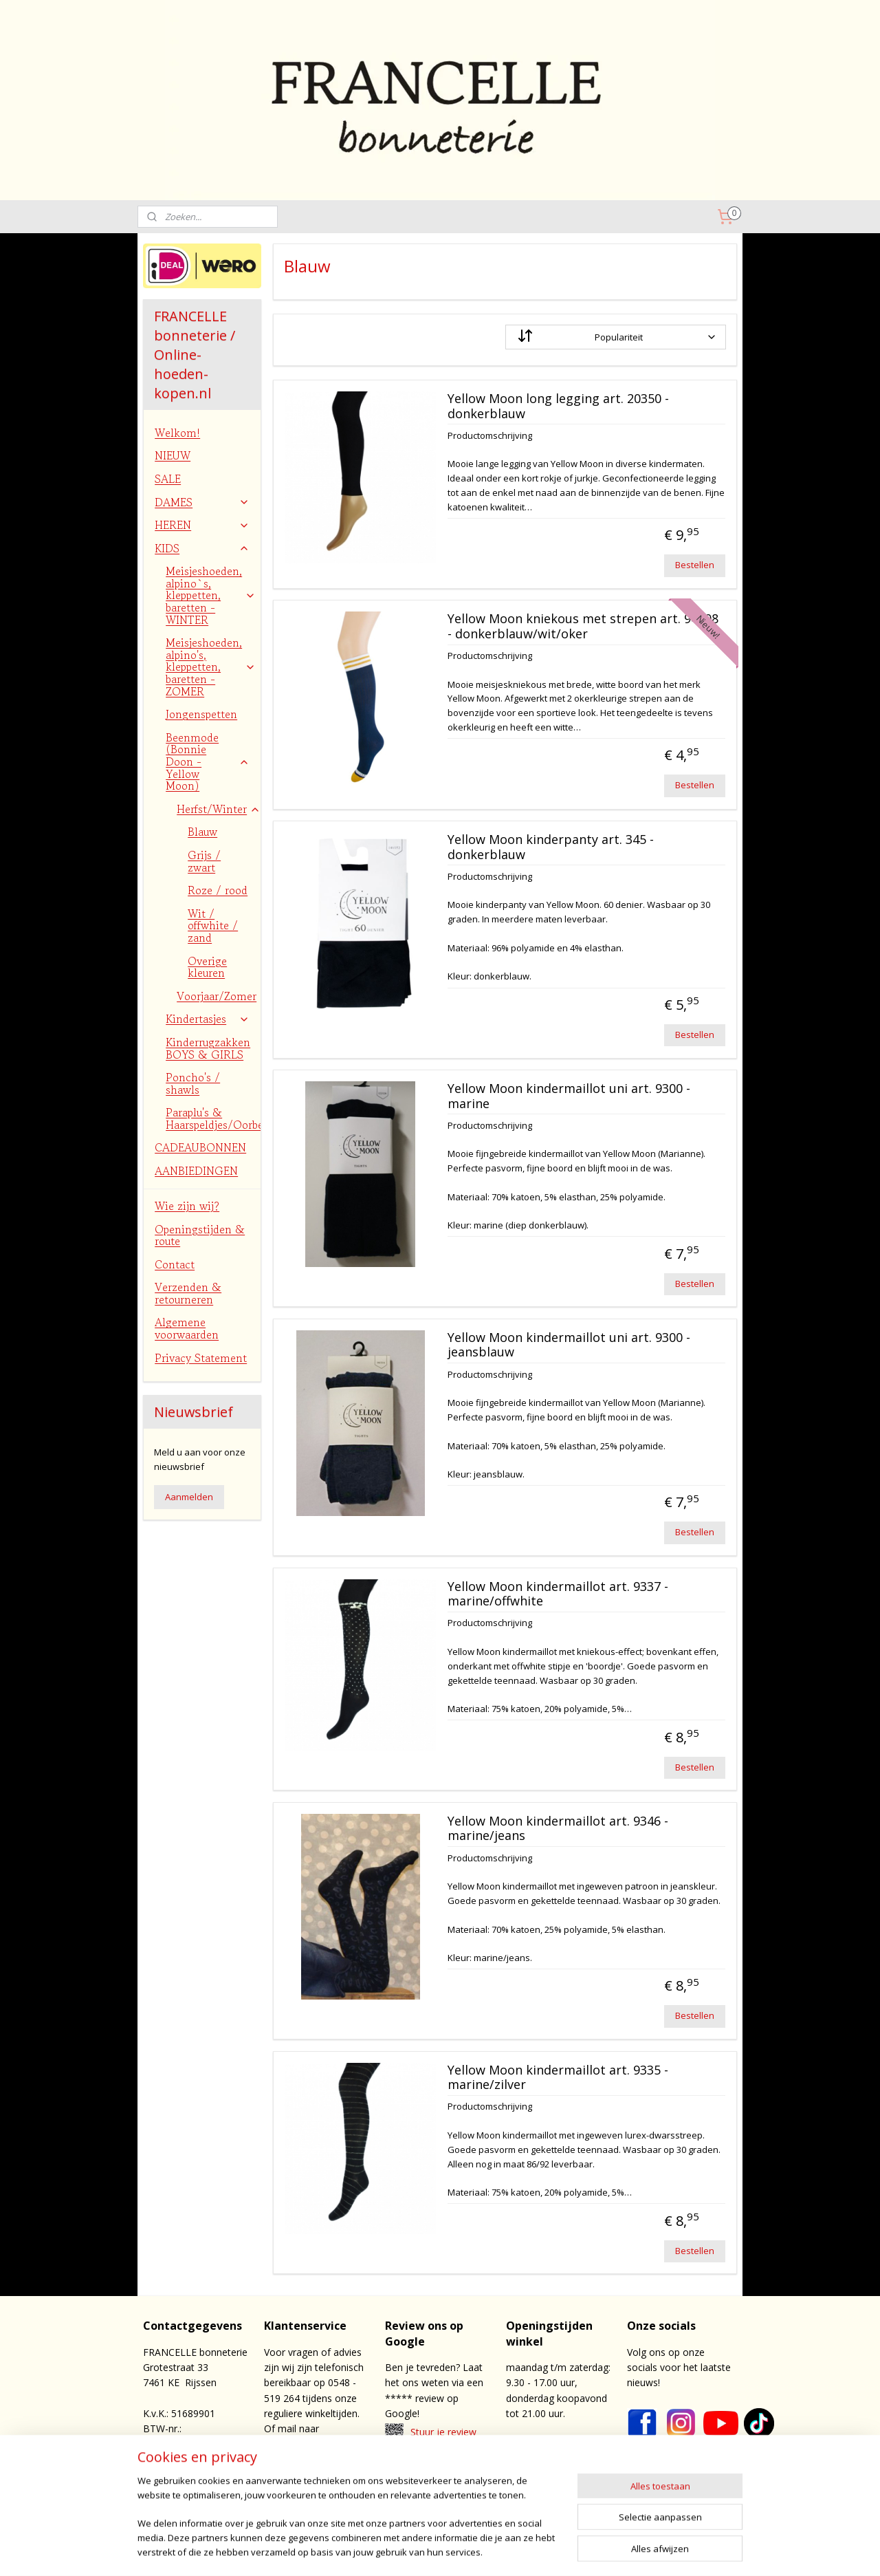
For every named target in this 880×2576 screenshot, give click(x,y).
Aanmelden (189, 1497)
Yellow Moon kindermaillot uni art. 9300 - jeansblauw (568, 1345)
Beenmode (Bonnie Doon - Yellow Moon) (208, 761)
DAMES (202, 502)
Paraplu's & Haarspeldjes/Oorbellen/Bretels (213, 1118)
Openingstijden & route (200, 1235)
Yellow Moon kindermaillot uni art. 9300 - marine (568, 1096)
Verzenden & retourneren (188, 1293)
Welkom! (177, 432)
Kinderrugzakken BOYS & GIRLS (208, 1048)
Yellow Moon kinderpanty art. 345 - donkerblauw (550, 847)
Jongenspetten (201, 714)
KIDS (202, 548)
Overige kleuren (207, 967)
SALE (168, 478)
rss (483, 2551)
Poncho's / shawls (193, 1083)
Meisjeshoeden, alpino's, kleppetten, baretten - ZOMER (211, 666)
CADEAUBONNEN (200, 1147)
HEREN (202, 525)
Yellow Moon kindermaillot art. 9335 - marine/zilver (557, 2078)
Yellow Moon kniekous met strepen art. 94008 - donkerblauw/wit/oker (582, 626)
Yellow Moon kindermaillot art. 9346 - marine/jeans (557, 1829)
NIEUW (172, 455)
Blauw (202, 831)
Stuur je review (443, 2431)
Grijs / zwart (204, 861)
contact (448, 2482)
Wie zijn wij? (187, 1206)
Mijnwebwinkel (655, 2551)
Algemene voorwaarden (187, 1328)
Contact (175, 1264)
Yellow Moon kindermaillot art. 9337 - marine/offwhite (557, 1594)
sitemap (454, 2551)
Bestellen (694, 565)
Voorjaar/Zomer (219, 996)
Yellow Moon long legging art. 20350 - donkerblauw (557, 406)
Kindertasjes (208, 1018)
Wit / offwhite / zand (213, 925)
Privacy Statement (201, 1358)
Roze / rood (218, 890)
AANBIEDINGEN (196, 1170)
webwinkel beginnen (535, 2551)
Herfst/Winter (219, 809)
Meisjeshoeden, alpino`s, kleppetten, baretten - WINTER (211, 595)
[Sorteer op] (615, 337)
